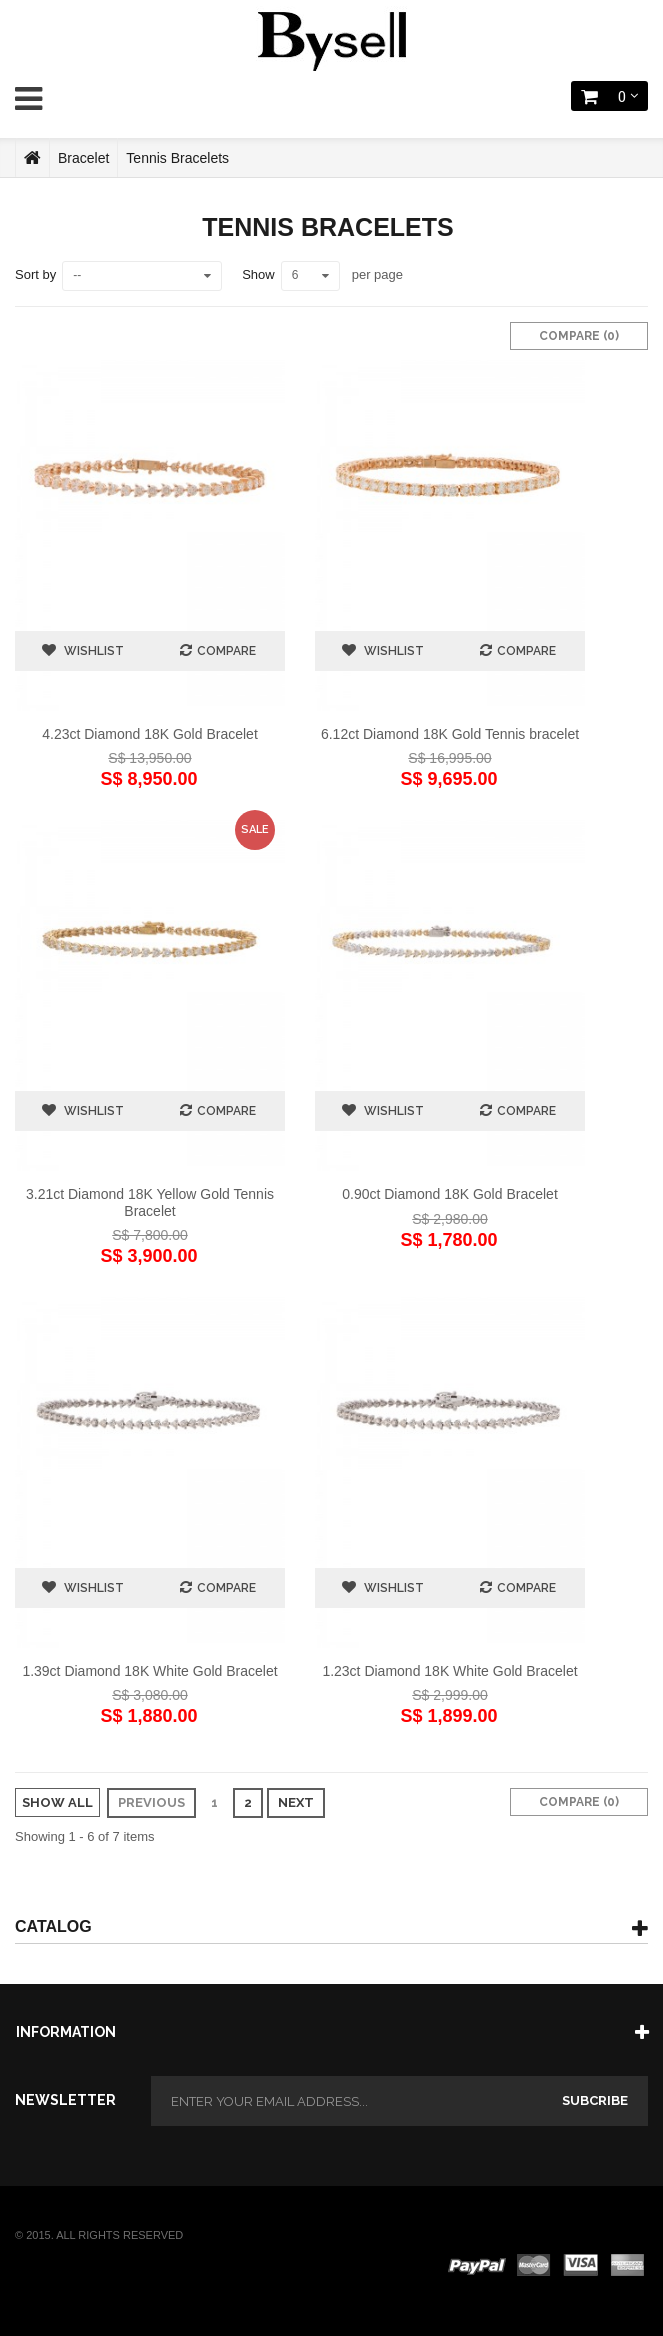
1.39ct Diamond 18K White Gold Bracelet (149, 1671)
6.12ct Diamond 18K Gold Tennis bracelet (450, 734)
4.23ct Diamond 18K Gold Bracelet (150, 734)
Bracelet (83, 158)
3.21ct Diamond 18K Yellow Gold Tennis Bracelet (150, 1202)
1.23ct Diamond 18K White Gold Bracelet (449, 1671)
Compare (226, 651)
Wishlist (92, 651)
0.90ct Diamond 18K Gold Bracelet (450, 1194)
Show (258, 274)
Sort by (35, 274)
